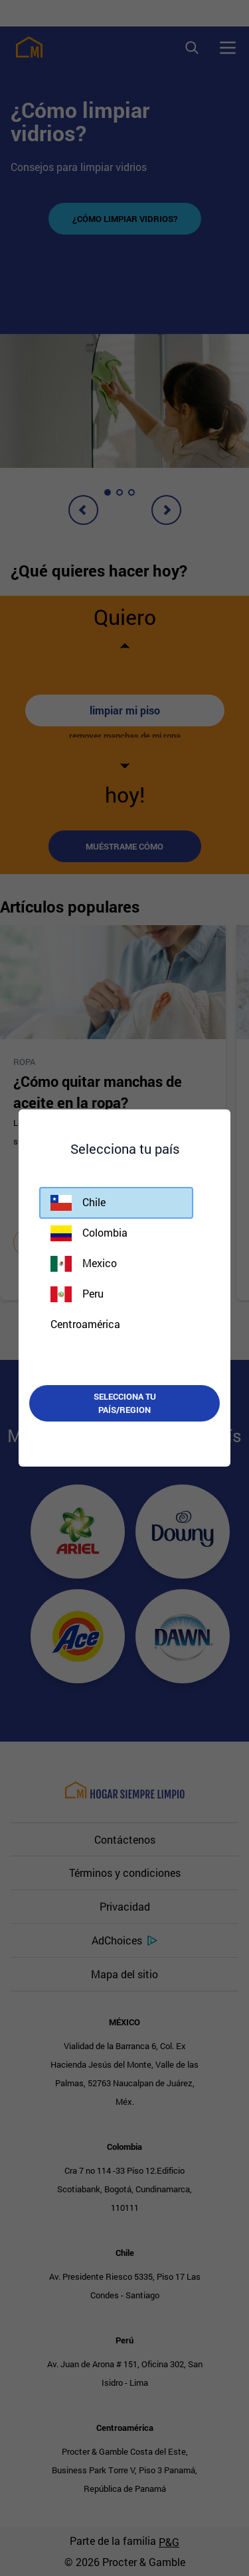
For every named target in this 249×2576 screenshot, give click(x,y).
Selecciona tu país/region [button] (125, 1402)
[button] (116, 1203)
